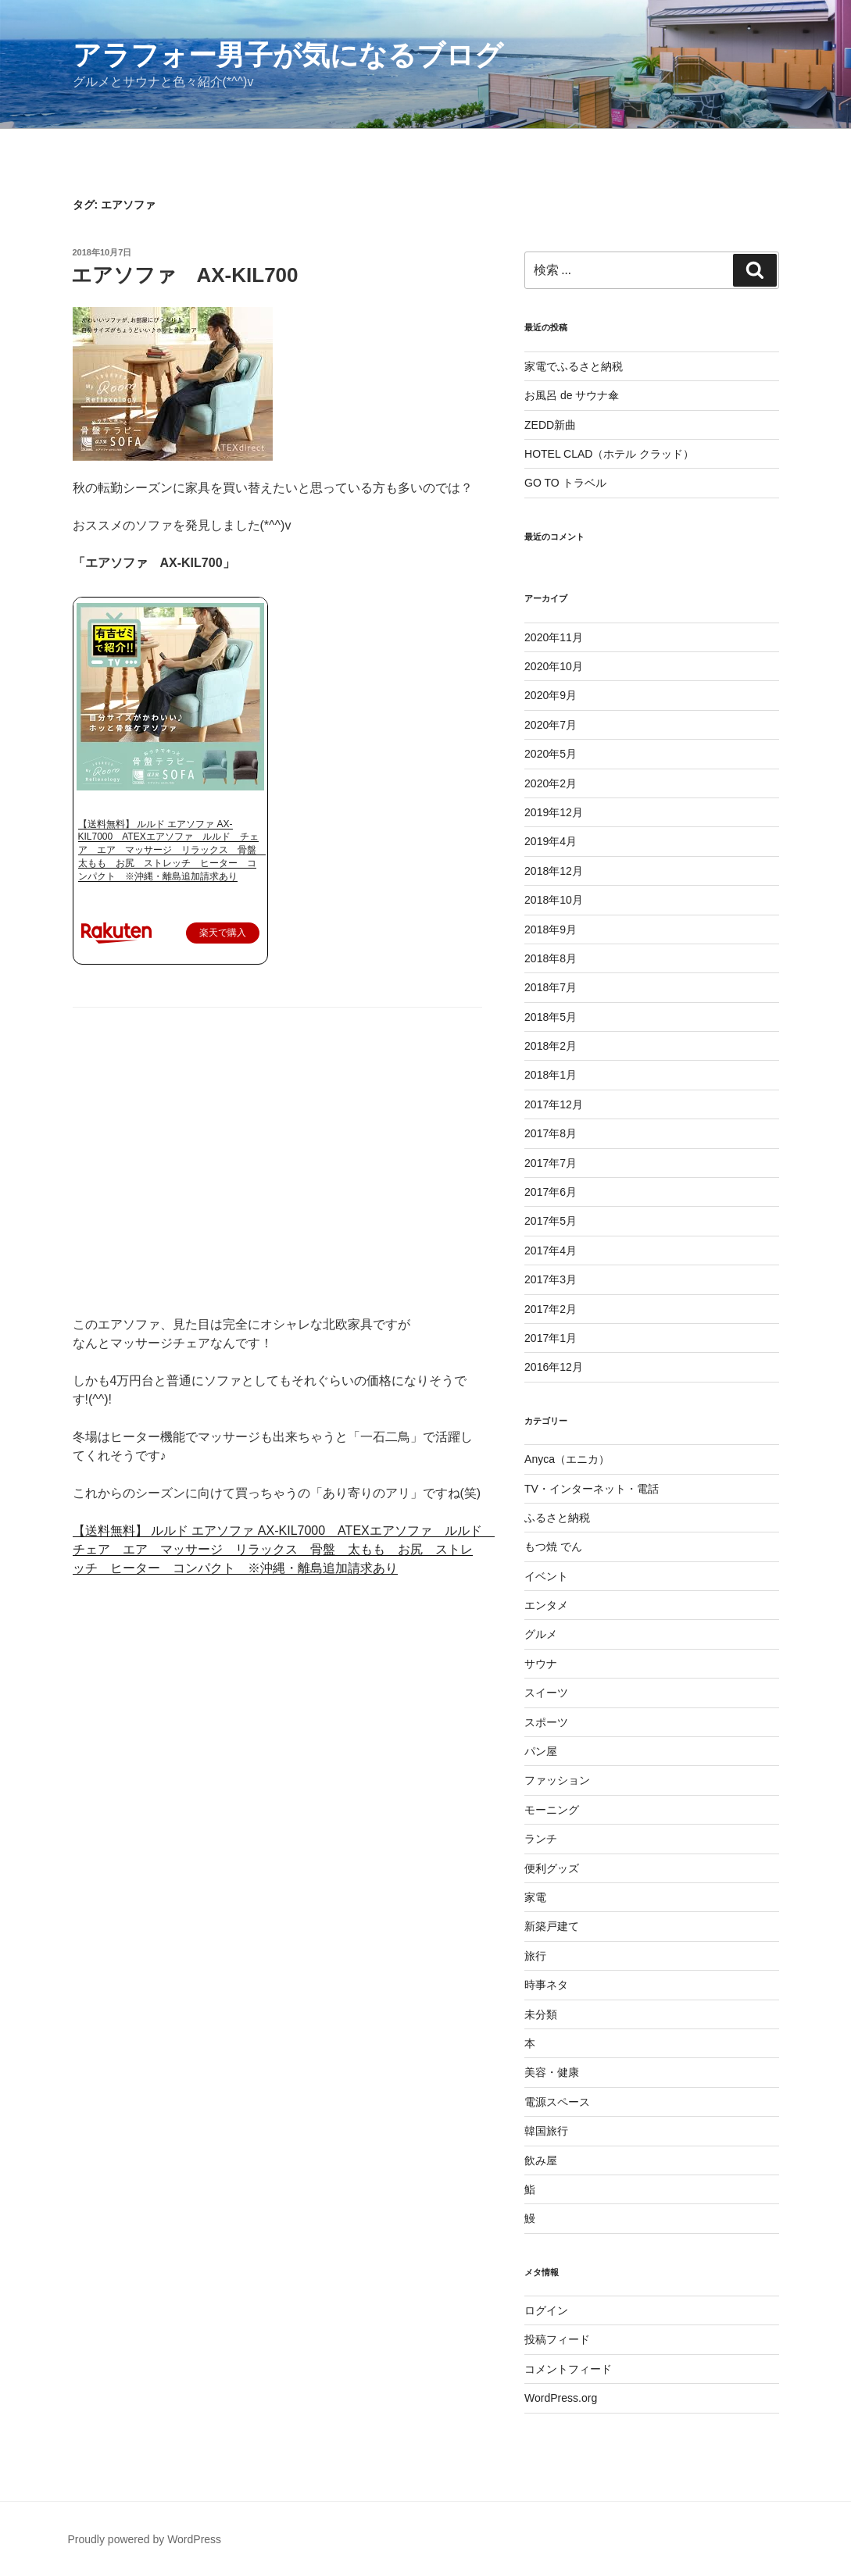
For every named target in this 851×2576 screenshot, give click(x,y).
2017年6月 (550, 1192)
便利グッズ (551, 1868)
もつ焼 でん (553, 1546)
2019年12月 (553, 812)
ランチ (540, 1838)
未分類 (540, 2014)
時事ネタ (546, 1984)
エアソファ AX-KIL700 (185, 275)
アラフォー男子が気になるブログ (288, 55)
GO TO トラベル (565, 482)
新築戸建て (551, 1926)
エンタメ (546, 1605)
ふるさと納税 (557, 1517)
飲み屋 (540, 2160)
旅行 (535, 1956)
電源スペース (557, 2102)
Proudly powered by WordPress (145, 2539)
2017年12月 (553, 1104)
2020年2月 (550, 783)
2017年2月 (550, 1309)
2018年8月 (550, 958)
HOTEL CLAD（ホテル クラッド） (609, 454)
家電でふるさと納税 (573, 366)
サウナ (540, 1663)
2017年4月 (550, 1250)
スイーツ (546, 1692)
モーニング (551, 1810)
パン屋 (540, 1751)
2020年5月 (550, 753)
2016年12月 (553, 1367)
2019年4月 (550, 841)
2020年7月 (550, 725)
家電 (535, 1897)
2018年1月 (550, 1075)
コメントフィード (568, 2369)
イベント (546, 1576)
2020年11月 (553, 637)
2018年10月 (553, 900)
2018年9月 (550, 929)
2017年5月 (550, 1221)
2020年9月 (550, 695)
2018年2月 (550, 1046)
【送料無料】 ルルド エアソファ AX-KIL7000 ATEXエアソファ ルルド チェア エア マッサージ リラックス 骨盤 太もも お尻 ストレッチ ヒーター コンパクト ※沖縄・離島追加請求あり (172, 850)
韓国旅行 (546, 2131)
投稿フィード (557, 2339)
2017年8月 (550, 1133)
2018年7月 (550, 987)
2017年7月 (550, 1163)
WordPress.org (560, 2398)
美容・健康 (551, 2072)
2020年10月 (553, 666)
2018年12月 (553, 871)
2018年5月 (550, 1017)
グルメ (540, 1634)
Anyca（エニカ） (567, 1459)
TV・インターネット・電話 (591, 1488)
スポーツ (546, 1722)
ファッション (557, 1780)
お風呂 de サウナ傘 (571, 395)
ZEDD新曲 (550, 425)
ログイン (546, 2310)
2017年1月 (550, 1338)
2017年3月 (550, 1279)
